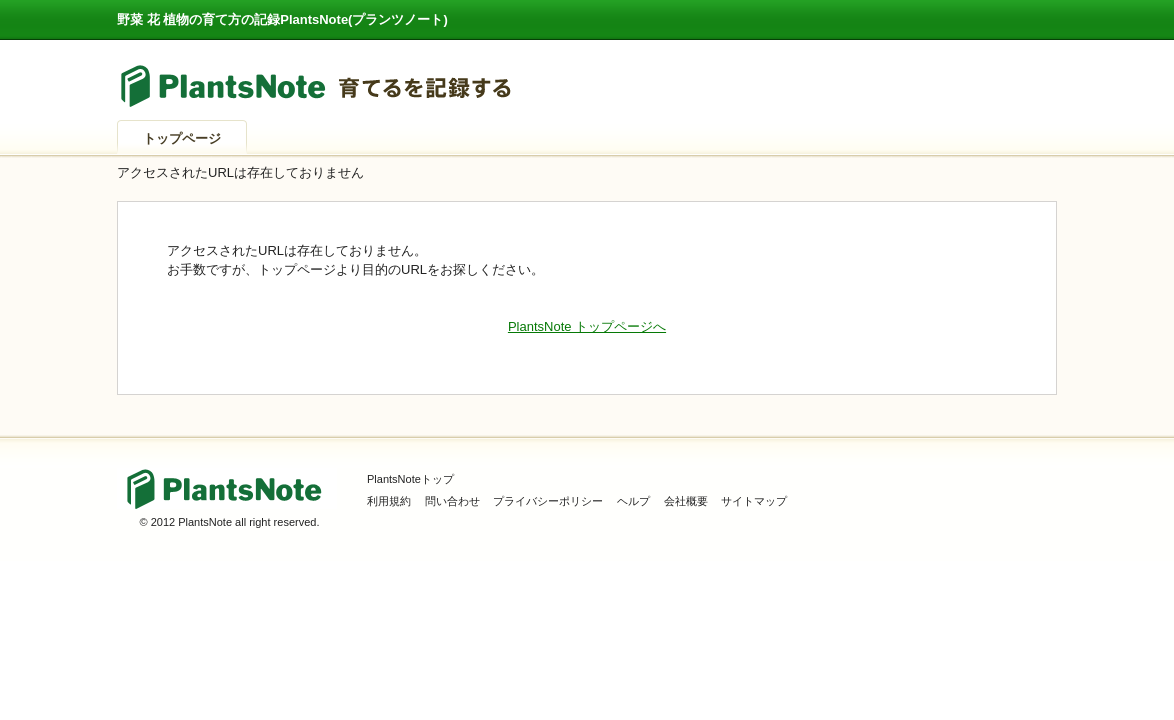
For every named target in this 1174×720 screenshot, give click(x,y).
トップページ (182, 138)
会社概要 (686, 501)
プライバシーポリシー (548, 501)
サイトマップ (754, 501)
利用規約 (389, 501)
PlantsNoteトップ (410, 479)
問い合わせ (452, 501)
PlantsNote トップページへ (587, 326)
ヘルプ (633, 501)
